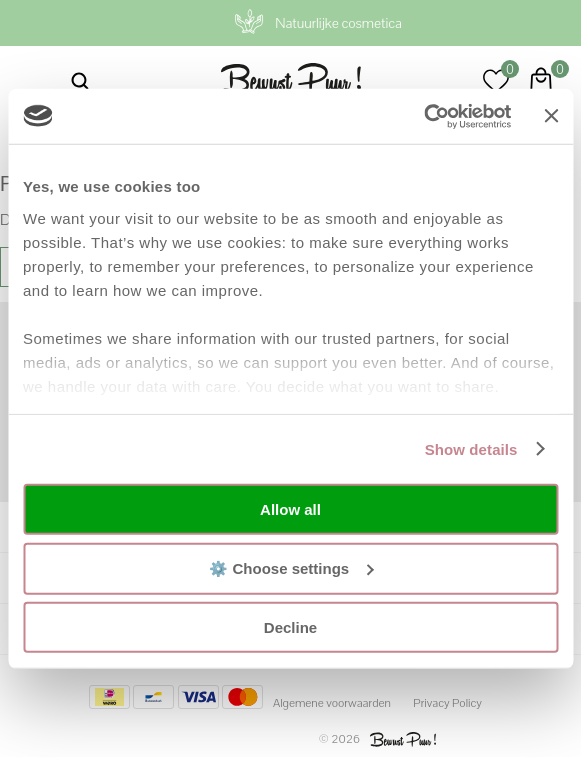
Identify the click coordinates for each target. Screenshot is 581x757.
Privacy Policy (447, 703)
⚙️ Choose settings (291, 567)
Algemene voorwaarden (332, 703)
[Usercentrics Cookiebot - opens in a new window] (424, 116)
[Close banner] (551, 116)
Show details (471, 448)
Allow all (290, 509)
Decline (290, 627)
